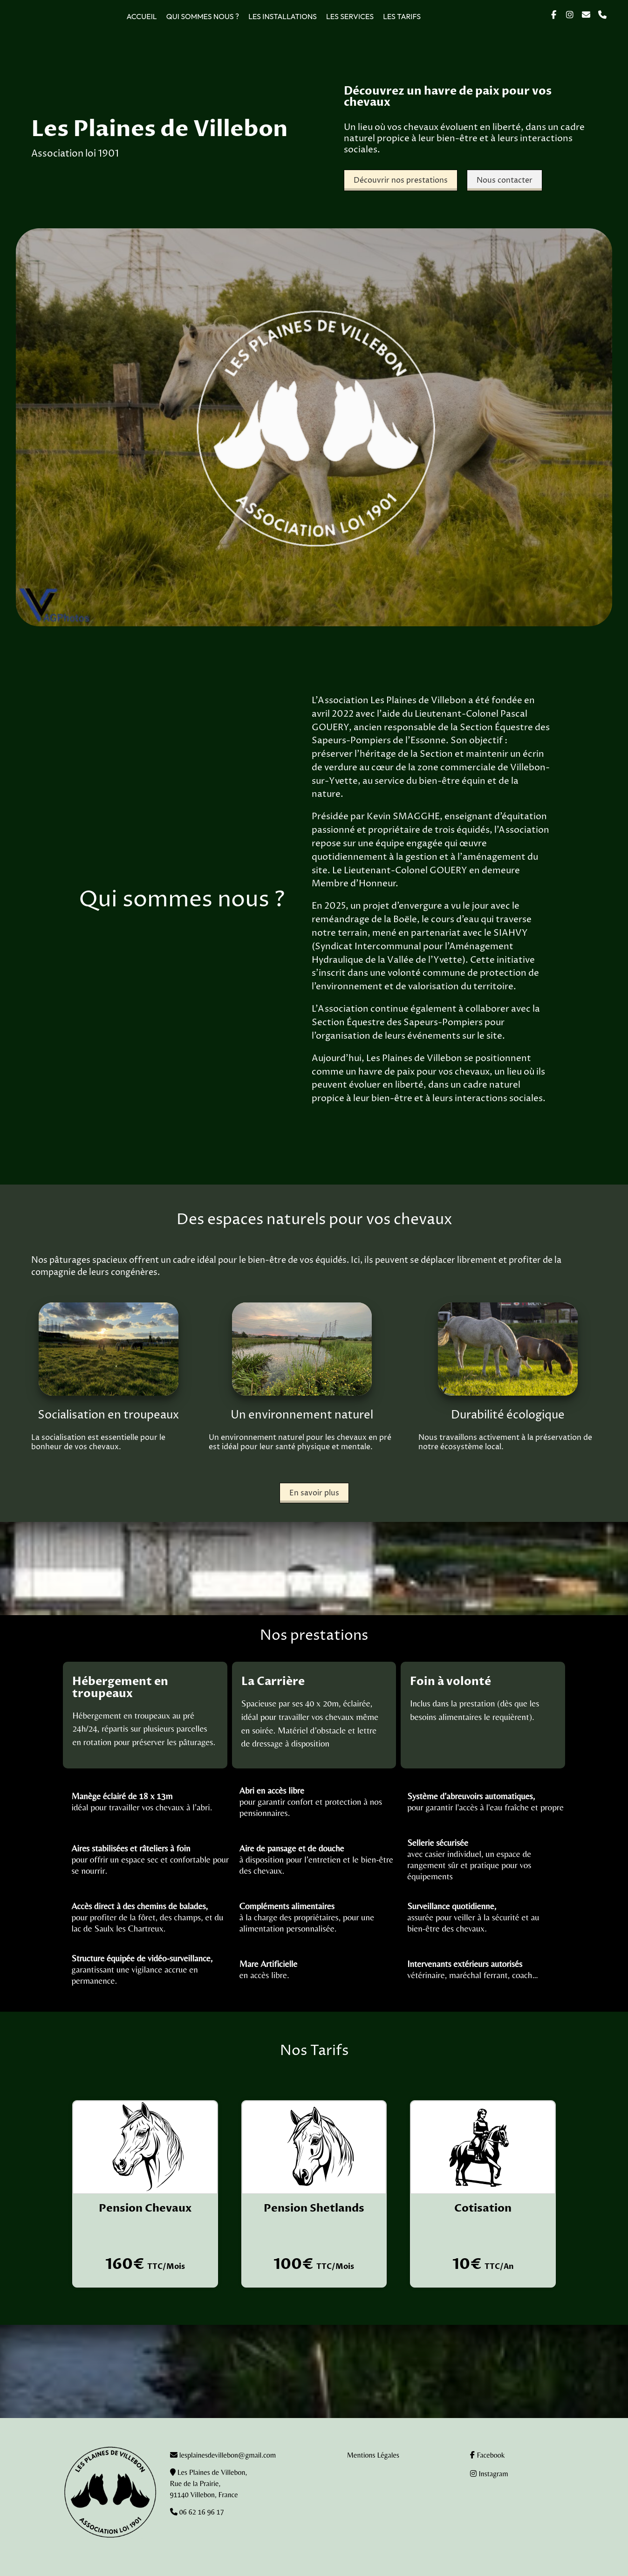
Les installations (282, 16)
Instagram (489, 2473)
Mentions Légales (373, 2455)
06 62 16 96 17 (200, 2511)
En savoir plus (314, 1493)
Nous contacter (504, 180)
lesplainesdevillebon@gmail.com (227, 2455)
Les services (350, 16)
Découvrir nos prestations (401, 180)
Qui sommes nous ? (202, 16)
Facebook (487, 2455)
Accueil (141, 16)
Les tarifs (402, 16)
